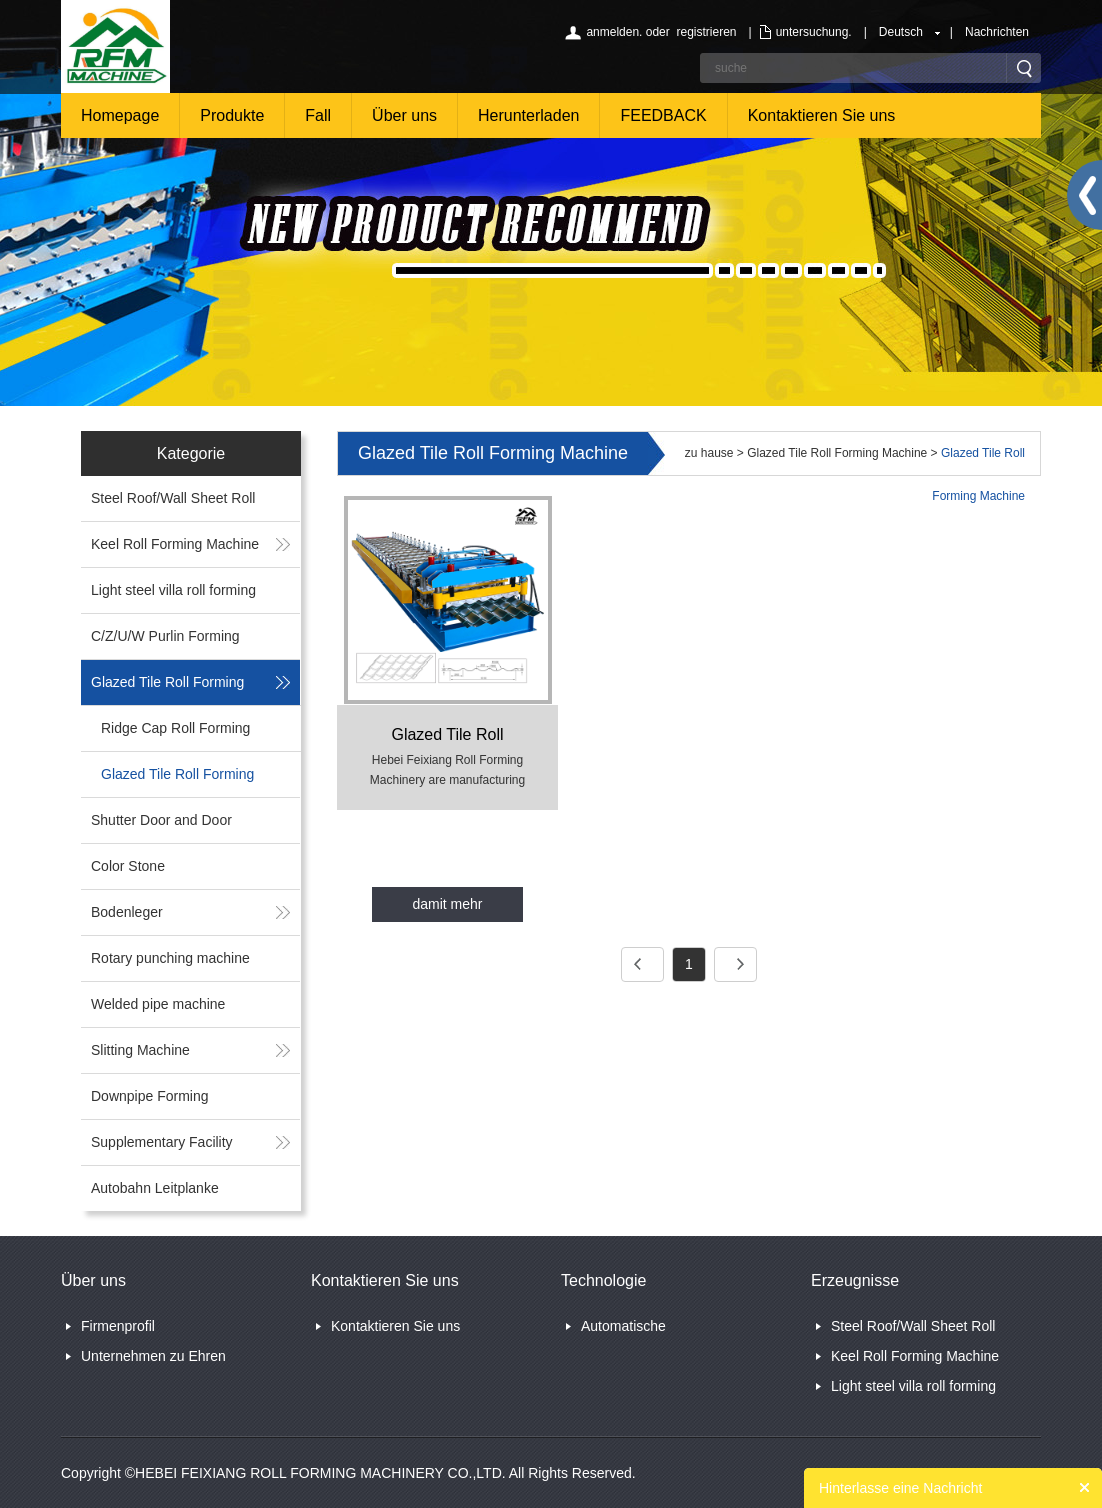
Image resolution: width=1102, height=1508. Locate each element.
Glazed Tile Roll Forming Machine (837, 453)
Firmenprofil (118, 1326)
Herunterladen (528, 115)
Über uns (404, 115)
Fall (318, 115)
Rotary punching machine (170, 958)
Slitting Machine (140, 1050)
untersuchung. (814, 32)
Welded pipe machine (158, 1004)
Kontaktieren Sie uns (822, 115)
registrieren (706, 32)
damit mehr (447, 904)
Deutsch (901, 32)
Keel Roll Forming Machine (175, 544)
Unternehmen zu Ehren (153, 1356)
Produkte (232, 115)
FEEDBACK (663, 115)
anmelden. (614, 32)
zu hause (709, 453)
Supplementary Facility (162, 1142)
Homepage (120, 115)
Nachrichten (997, 32)
